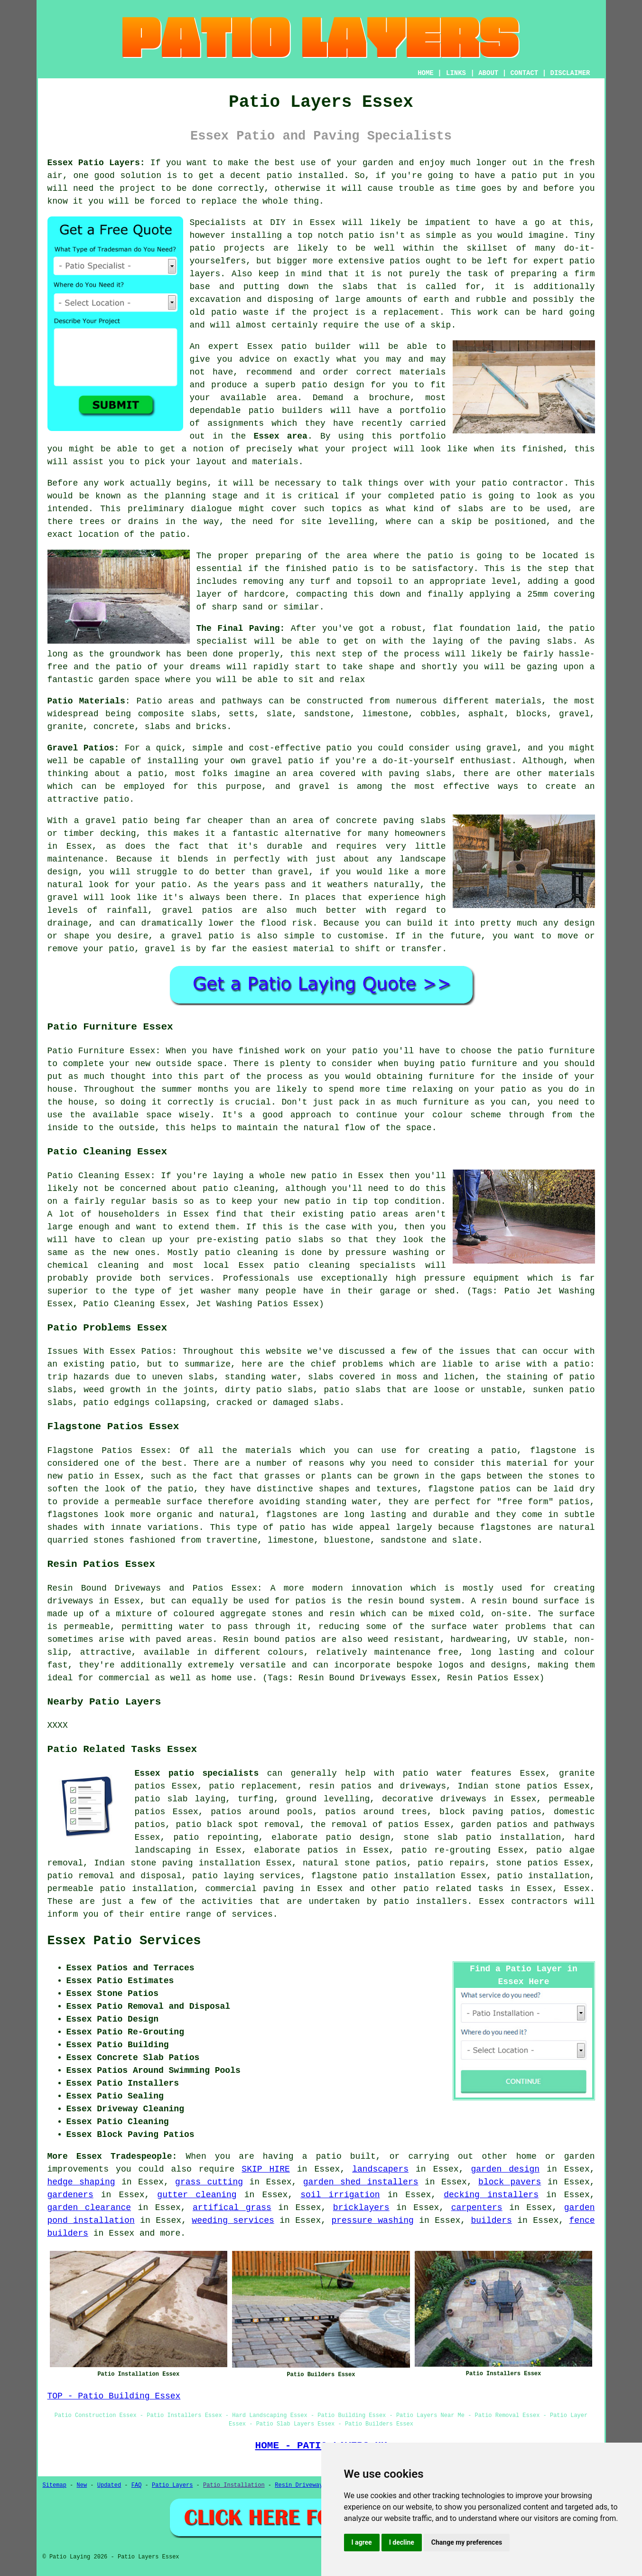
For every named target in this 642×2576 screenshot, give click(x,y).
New (82, 2485)
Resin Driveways (300, 2485)
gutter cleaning (196, 2195)
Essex (577, 1888)
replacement (411, 312)
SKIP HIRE (265, 2169)
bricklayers (361, 2207)
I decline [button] (401, 2542)
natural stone (336, 1863)
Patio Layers (172, 2485)
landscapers (380, 2169)
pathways (574, 1824)
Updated (109, 2485)
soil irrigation (340, 2195)
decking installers (491, 2195)
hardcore (264, 594)
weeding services (233, 2220)
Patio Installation (234, 2485)
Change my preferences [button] (466, 2542)
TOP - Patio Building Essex (114, 2396)
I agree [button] (362, 2542)
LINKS (456, 73)
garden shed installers (361, 2182)
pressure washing (372, 2220)
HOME (426, 73)
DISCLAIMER (570, 73)
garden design (505, 2169)
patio (294, 346)
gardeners (70, 2195)
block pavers (509, 2182)
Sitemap (54, 2485)
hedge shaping (81, 2182)
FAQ (136, 2485)
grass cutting (209, 2182)
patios (405, 261)
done (202, 188)
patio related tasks (453, 1888)
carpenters (476, 2207)
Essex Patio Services (124, 1941)
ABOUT (488, 73)
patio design (333, 385)
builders (491, 2220)
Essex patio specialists (197, 1773)
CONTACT (524, 73)
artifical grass (232, 2207)
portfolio (423, 410)
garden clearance (89, 2207)
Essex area (280, 436)
